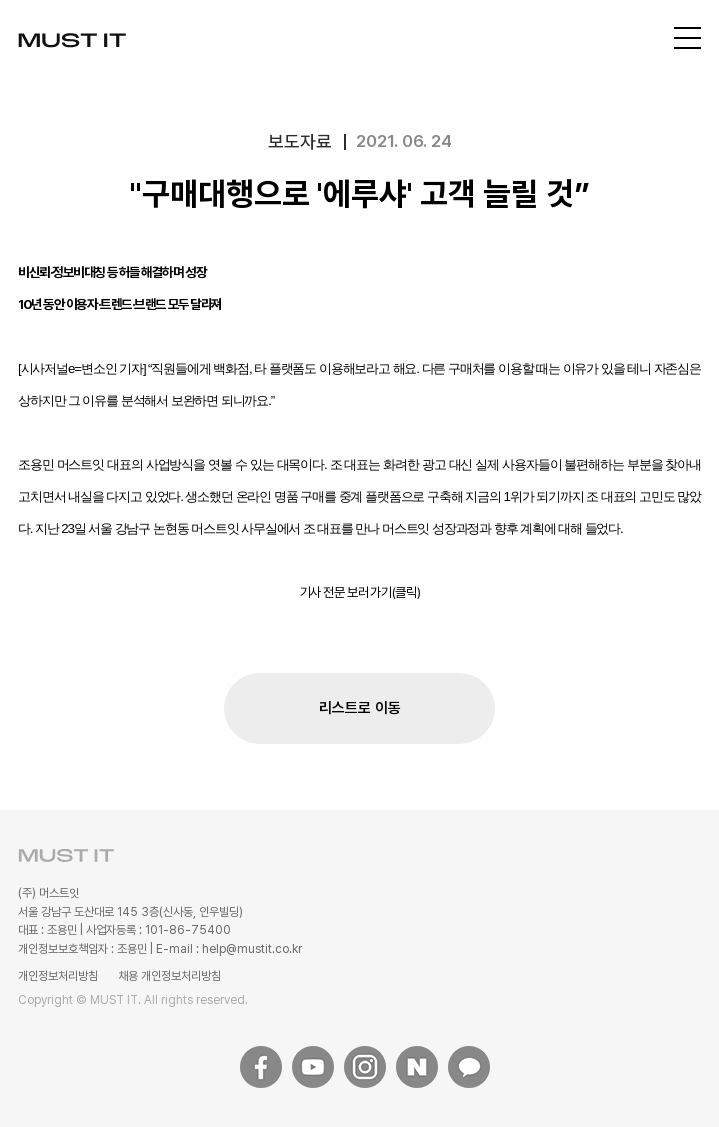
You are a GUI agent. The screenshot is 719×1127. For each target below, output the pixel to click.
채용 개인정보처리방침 (169, 976)
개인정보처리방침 (58, 976)
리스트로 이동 (360, 708)
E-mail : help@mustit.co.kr (229, 949)
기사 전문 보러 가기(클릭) (360, 592)
